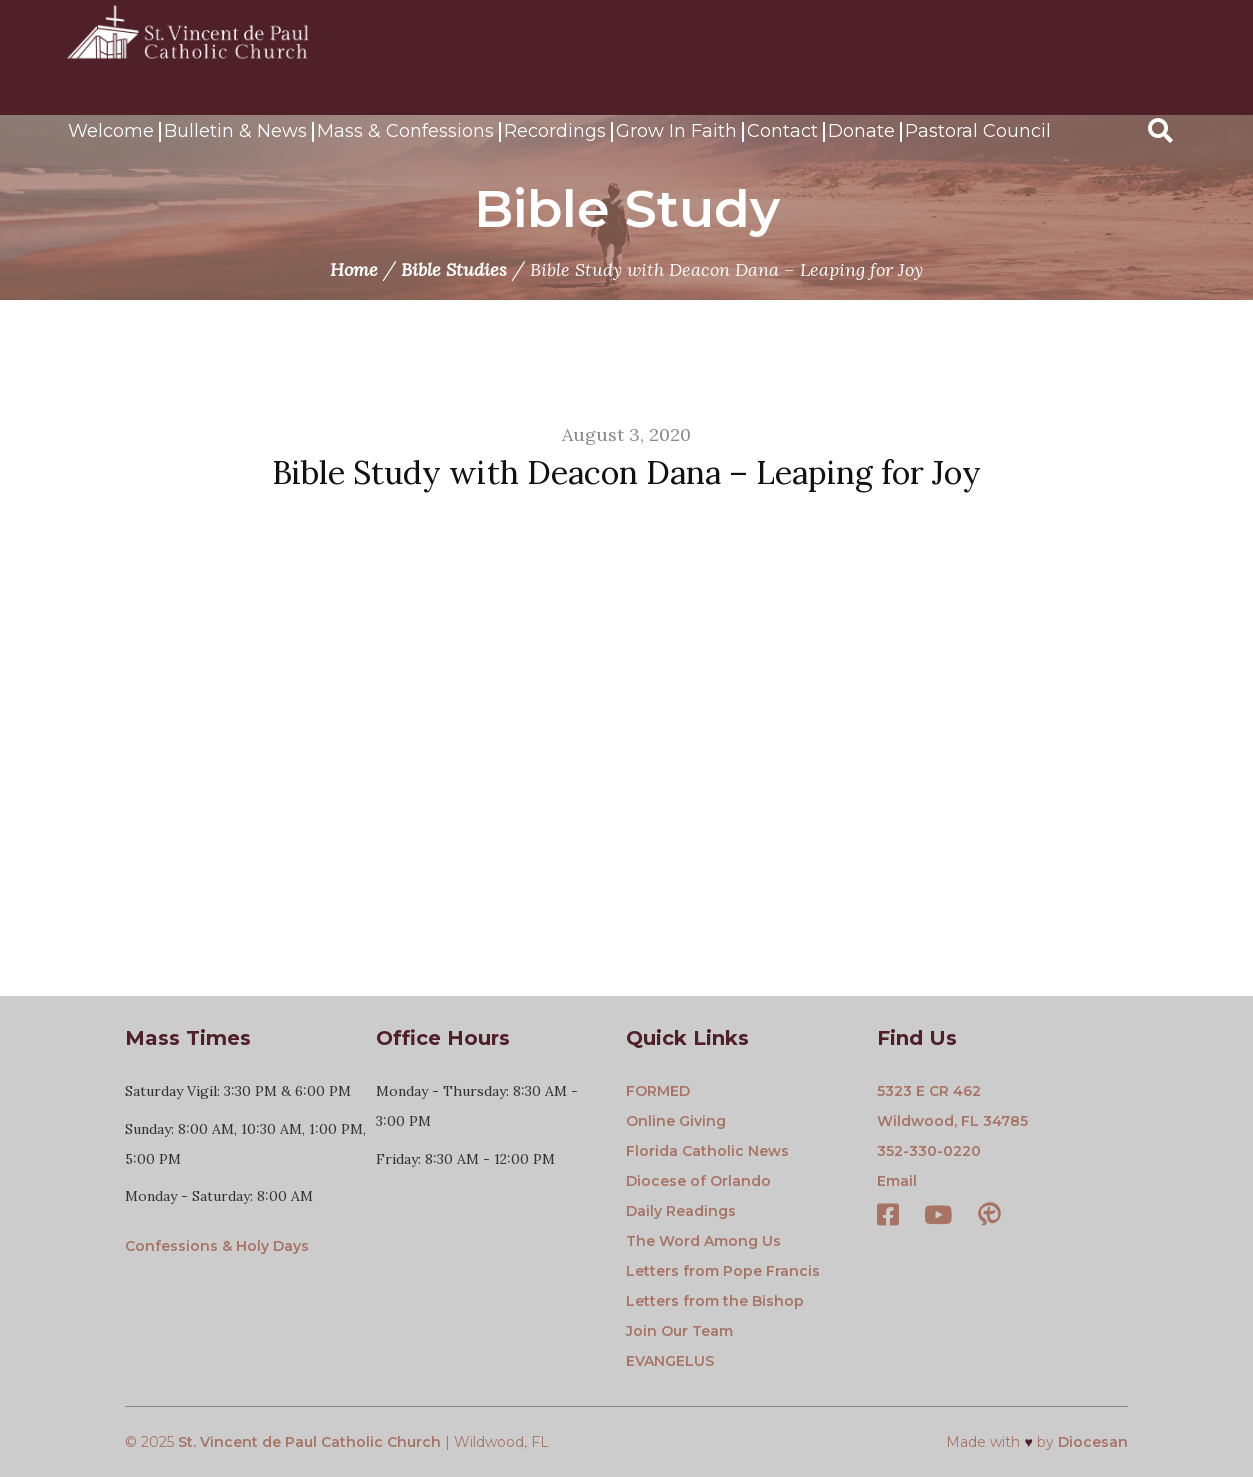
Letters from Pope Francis (723, 1271)
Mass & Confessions (405, 131)
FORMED (658, 1091)
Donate (861, 131)
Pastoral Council (978, 131)
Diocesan (1093, 1442)
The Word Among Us (703, 1241)
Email (897, 1181)
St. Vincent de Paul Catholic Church (309, 1442)
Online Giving (676, 1121)
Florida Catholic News (707, 1151)
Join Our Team (679, 1331)
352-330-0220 (929, 1151)
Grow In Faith (676, 131)
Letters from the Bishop (715, 1301)
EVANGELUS (670, 1361)
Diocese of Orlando (698, 1181)
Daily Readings (681, 1211)
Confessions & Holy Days (217, 1246)
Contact (782, 131)
